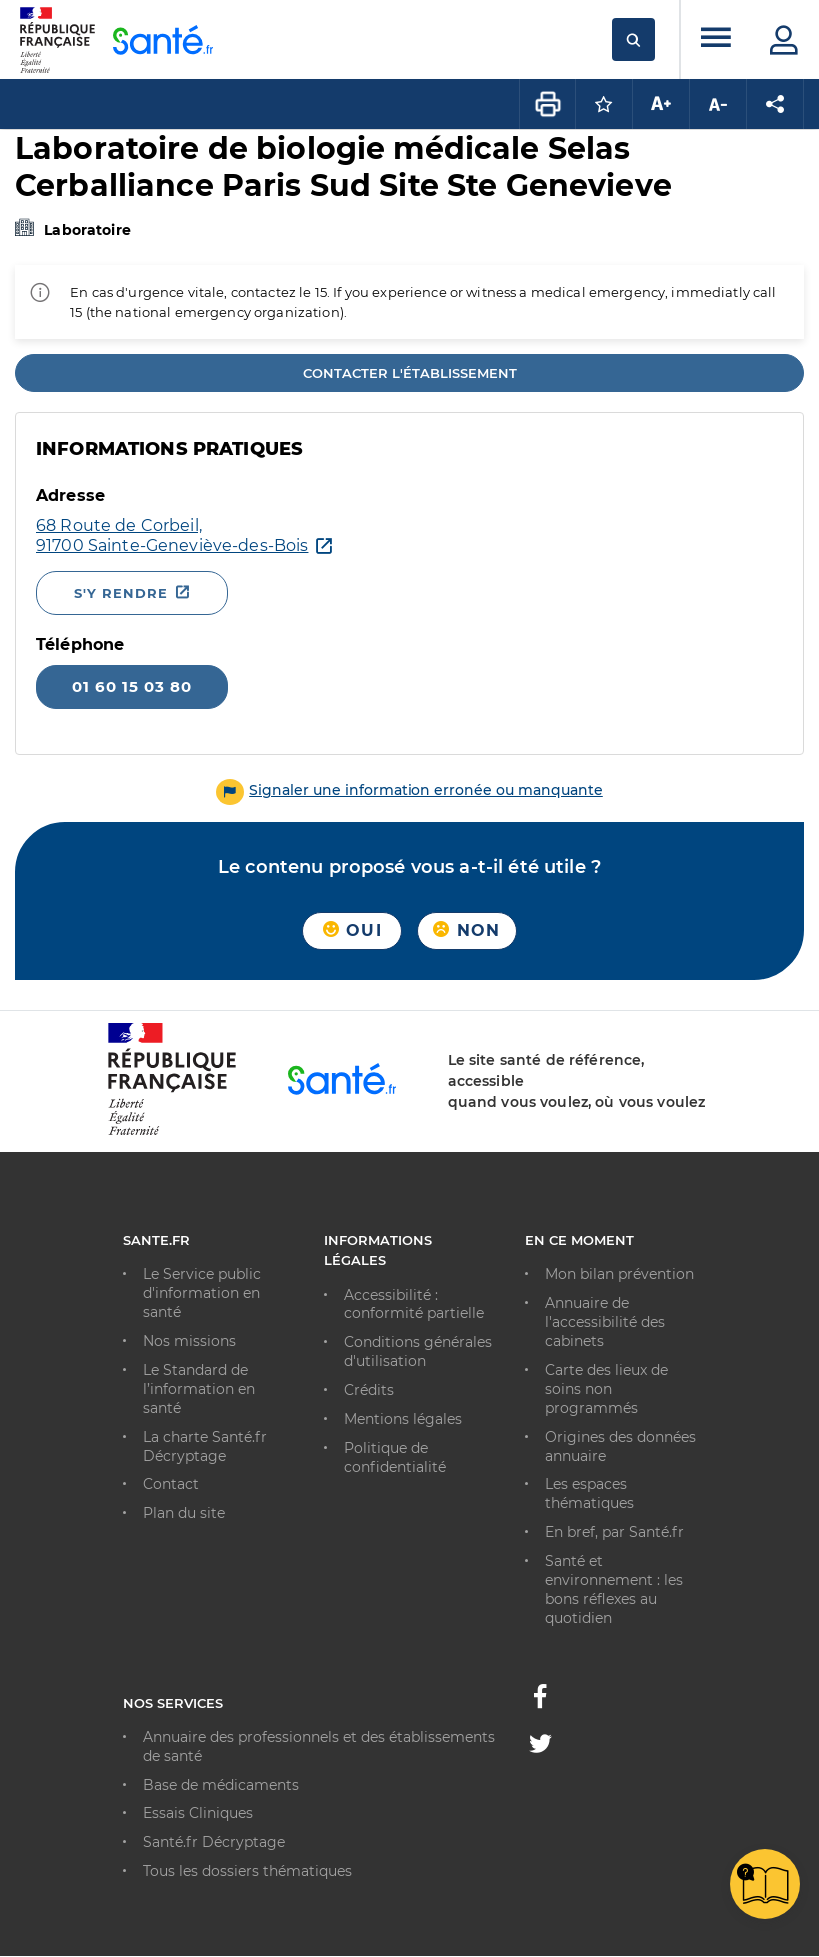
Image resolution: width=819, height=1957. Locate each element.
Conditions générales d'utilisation (418, 1351)
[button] (409, 790)
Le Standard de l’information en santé (199, 1389)
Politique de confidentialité (395, 1457)
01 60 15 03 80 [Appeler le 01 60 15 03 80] (132, 686)
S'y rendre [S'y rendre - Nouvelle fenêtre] (121, 593)
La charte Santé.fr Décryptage (205, 1446)
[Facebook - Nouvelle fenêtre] (540, 1702)
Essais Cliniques (198, 1813)
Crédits (369, 1390)
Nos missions (189, 1341)
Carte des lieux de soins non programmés (606, 1389)
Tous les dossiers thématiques (247, 1871)
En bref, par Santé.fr (614, 1532)
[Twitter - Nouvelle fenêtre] (540, 1747)
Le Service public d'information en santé (202, 1293)
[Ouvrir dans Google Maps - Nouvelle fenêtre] (172, 536)
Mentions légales (403, 1419)
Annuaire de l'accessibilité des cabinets (605, 1322)
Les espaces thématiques (589, 1493)
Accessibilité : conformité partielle (414, 1304)
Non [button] (466, 930)
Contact (171, 1484)
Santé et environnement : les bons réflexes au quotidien (614, 1589)
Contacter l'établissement (410, 373)
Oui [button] (352, 930)
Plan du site (184, 1513)
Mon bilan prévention (619, 1274)
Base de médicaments (221, 1785)
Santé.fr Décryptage (214, 1842)
